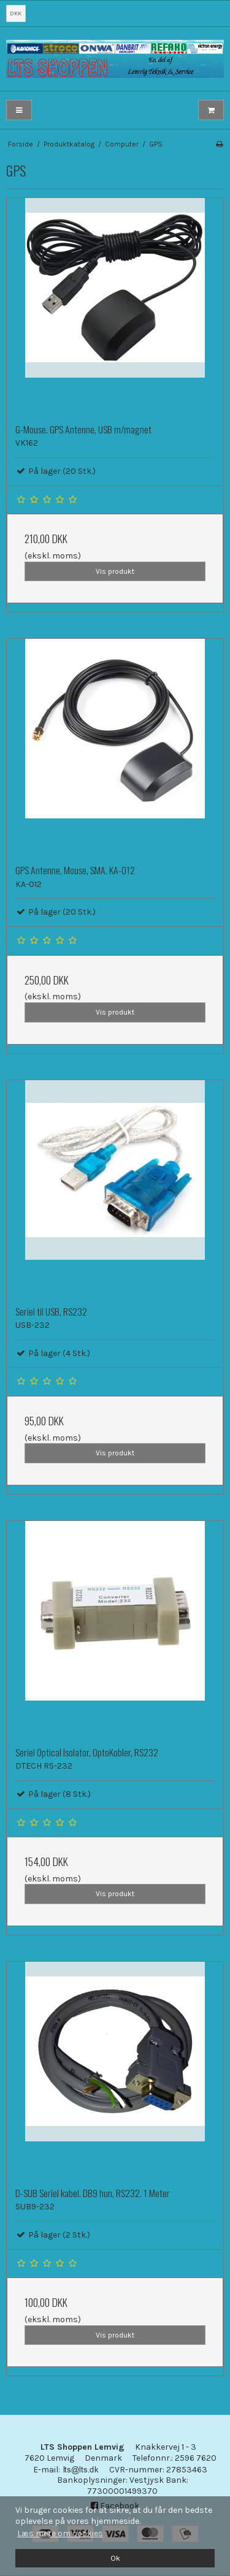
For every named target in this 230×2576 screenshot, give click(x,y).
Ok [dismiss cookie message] (115, 2558)
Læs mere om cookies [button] (60, 2533)
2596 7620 (196, 2458)
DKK (15, 13)
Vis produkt (115, 571)
